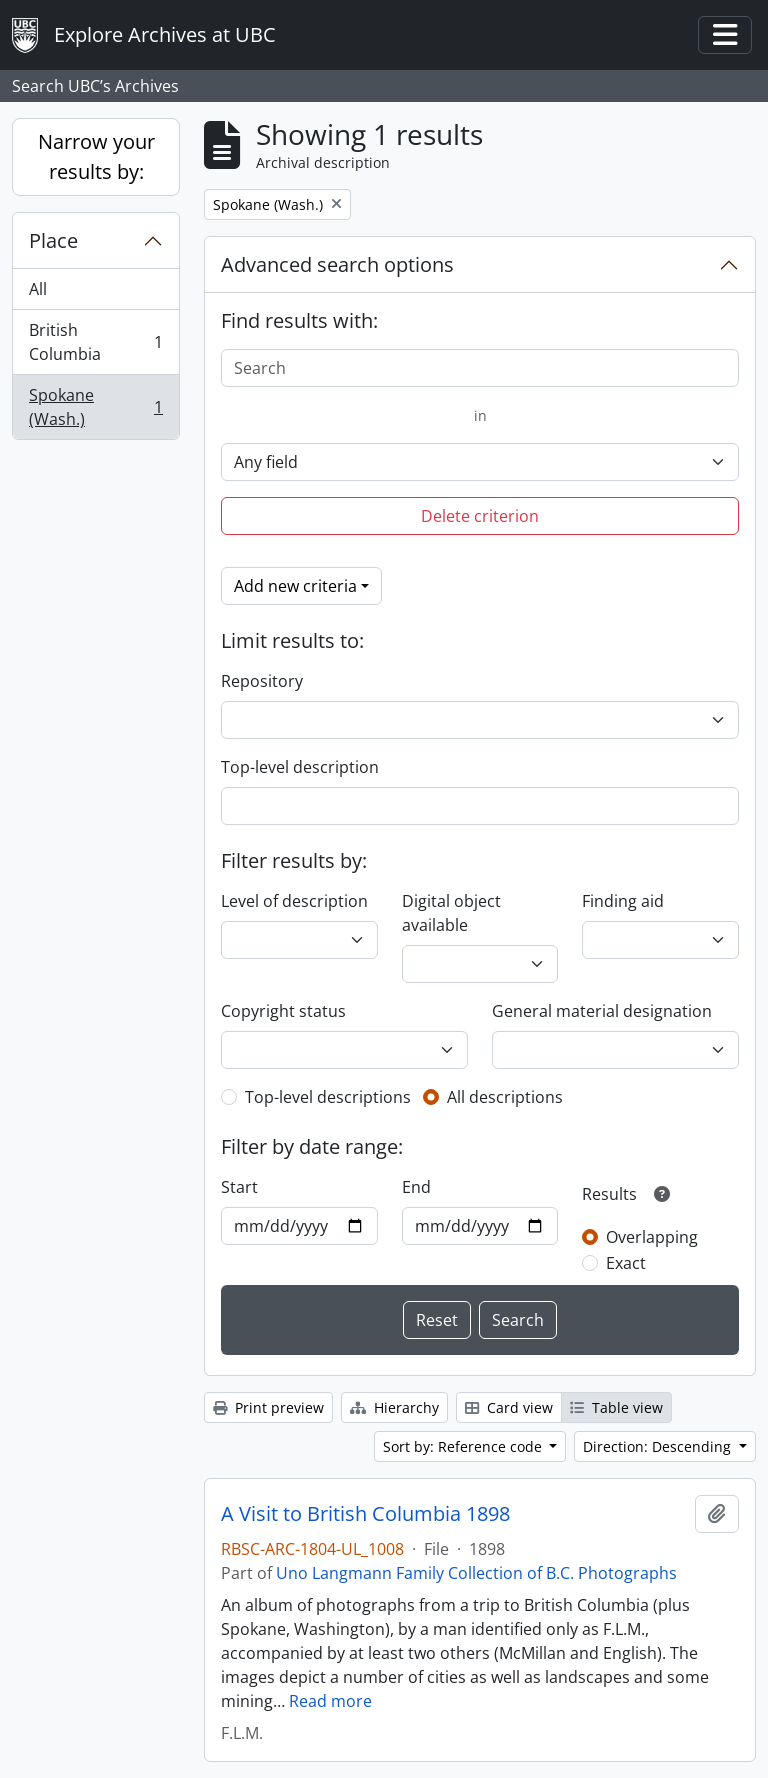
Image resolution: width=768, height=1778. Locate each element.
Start (239, 1187)
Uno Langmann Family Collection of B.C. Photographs (476, 1573)
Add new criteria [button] (295, 586)
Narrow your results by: (96, 156)
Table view (616, 1407)
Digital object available (451, 913)
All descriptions (505, 1097)
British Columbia (95, 342)
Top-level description (300, 767)
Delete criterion (480, 516)
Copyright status (283, 1011)
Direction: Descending (659, 1446)
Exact (626, 1263)
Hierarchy (394, 1407)
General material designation (602, 1011)
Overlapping (652, 1237)
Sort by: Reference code (464, 1446)
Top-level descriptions (328, 1097)
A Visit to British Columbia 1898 (365, 1514)
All (38, 289)
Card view (509, 1407)
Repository (262, 681)
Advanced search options (337, 264)
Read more (330, 1701)
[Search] (480, 368)
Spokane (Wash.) (95, 407)
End (416, 1187)
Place (53, 240)
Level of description (294, 901)
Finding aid (623, 901)
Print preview (268, 1407)
